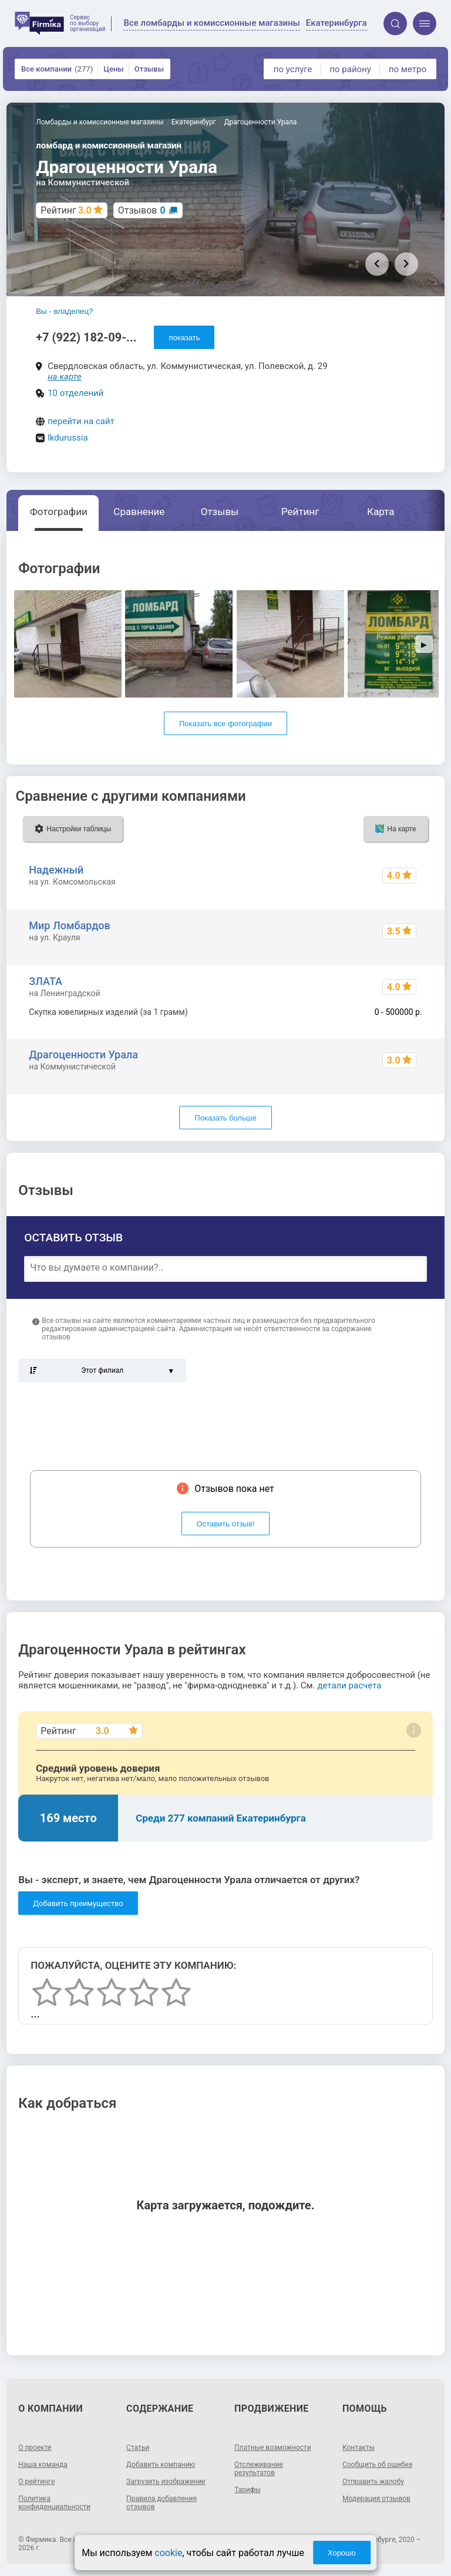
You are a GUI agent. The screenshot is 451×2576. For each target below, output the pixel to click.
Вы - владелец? (64, 311)
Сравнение (138, 511)
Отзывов (142, 210)
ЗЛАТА (45, 981)
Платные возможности (272, 2447)
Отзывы (149, 69)
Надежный (56, 870)
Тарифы (247, 2490)
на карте (65, 376)
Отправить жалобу (373, 2481)
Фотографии (58, 511)
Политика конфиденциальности (54, 2502)
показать (184, 337)
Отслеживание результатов (258, 2468)
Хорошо (342, 2552)
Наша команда (43, 2464)
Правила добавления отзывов (161, 2502)
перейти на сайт (81, 421)
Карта (380, 511)
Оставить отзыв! (226, 1523)
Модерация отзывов (376, 2498)
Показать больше (225, 1117)
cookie (168, 2552)
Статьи (137, 2447)
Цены (113, 69)
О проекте (34, 2447)
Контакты (358, 2447)
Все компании (57, 69)
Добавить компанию (160, 2464)
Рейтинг (300, 511)
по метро (407, 69)
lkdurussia (67, 437)
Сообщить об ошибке (377, 2464)
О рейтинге (36, 2481)
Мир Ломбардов (69, 925)
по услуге (293, 69)
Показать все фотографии (225, 723)
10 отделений (75, 393)
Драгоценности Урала (83, 1054)
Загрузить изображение (166, 2481)
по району (350, 69)
